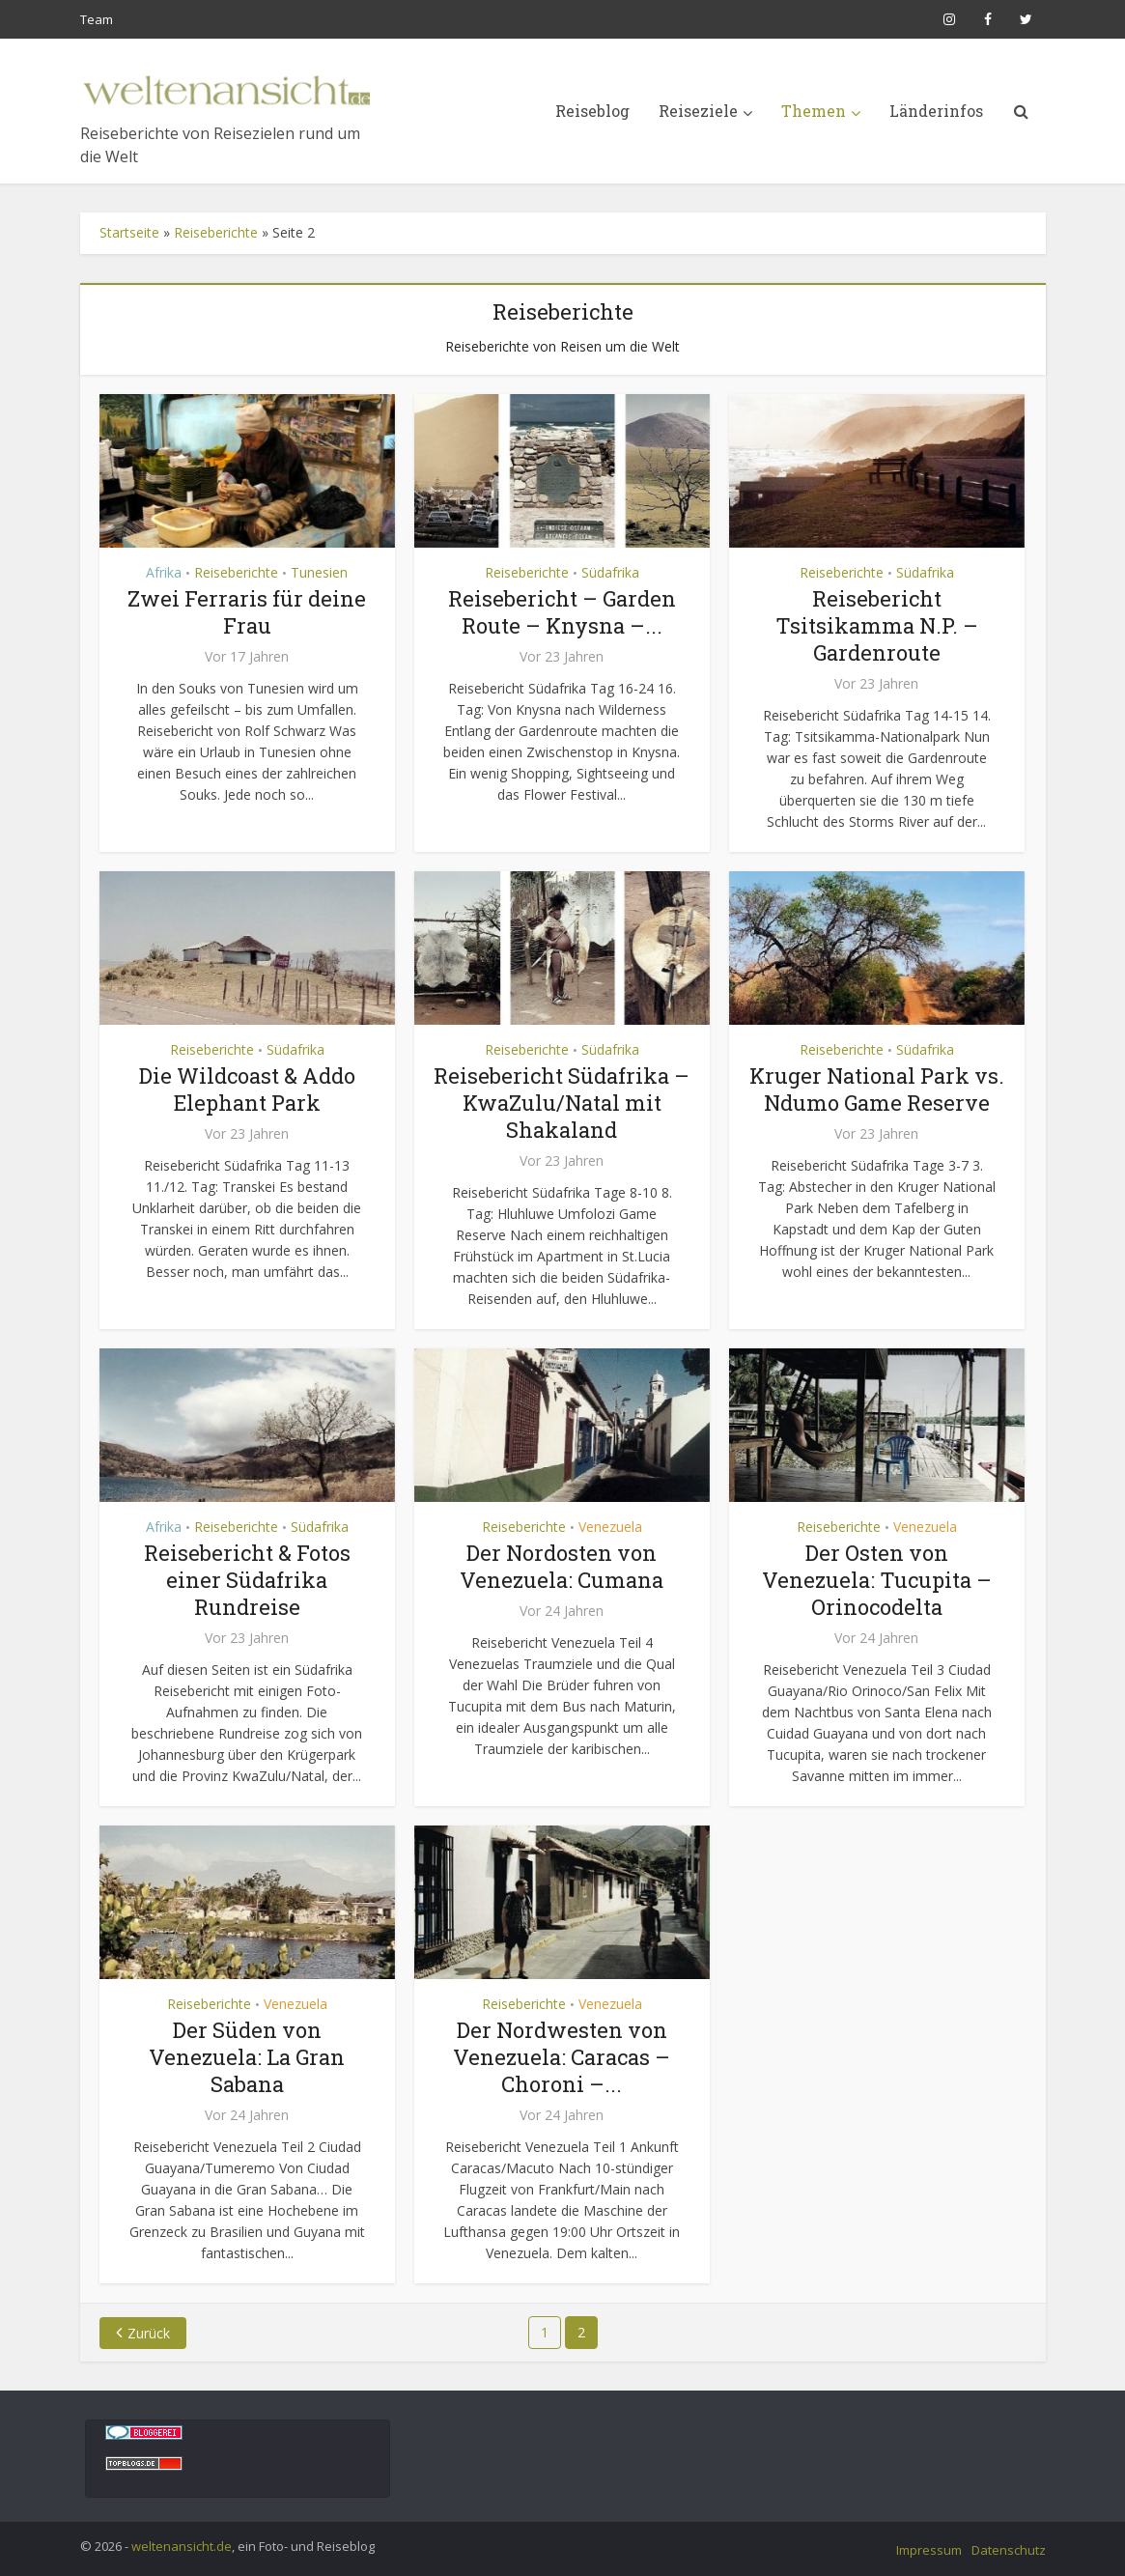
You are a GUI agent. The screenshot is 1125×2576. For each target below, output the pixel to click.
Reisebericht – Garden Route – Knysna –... (562, 611)
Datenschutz (1008, 2550)
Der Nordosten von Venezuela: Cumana (561, 1566)
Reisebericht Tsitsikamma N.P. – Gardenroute (876, 625)
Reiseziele (698, 110)
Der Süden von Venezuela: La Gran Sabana (247, 2057)
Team (96, 19)
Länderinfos (936, 110)
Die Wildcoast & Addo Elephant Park (247, 1089)
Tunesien (319, 572)
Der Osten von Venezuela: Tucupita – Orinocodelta (877, 1580)
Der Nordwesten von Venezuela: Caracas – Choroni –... (561, 2057)
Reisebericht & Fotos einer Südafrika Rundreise (247, 1580)
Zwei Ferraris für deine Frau (246, 611)
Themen (813, 110)
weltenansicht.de (181, 2546)
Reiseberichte (216, 232)
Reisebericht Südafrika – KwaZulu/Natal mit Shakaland (561, 1103)
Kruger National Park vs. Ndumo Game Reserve (876, 1089)
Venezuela (610, 1526)
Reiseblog (592, 110)
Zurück (148, 2333)
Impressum (929, 2550)
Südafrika (610, 572)
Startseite (129, 232)
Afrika (164, 572)
